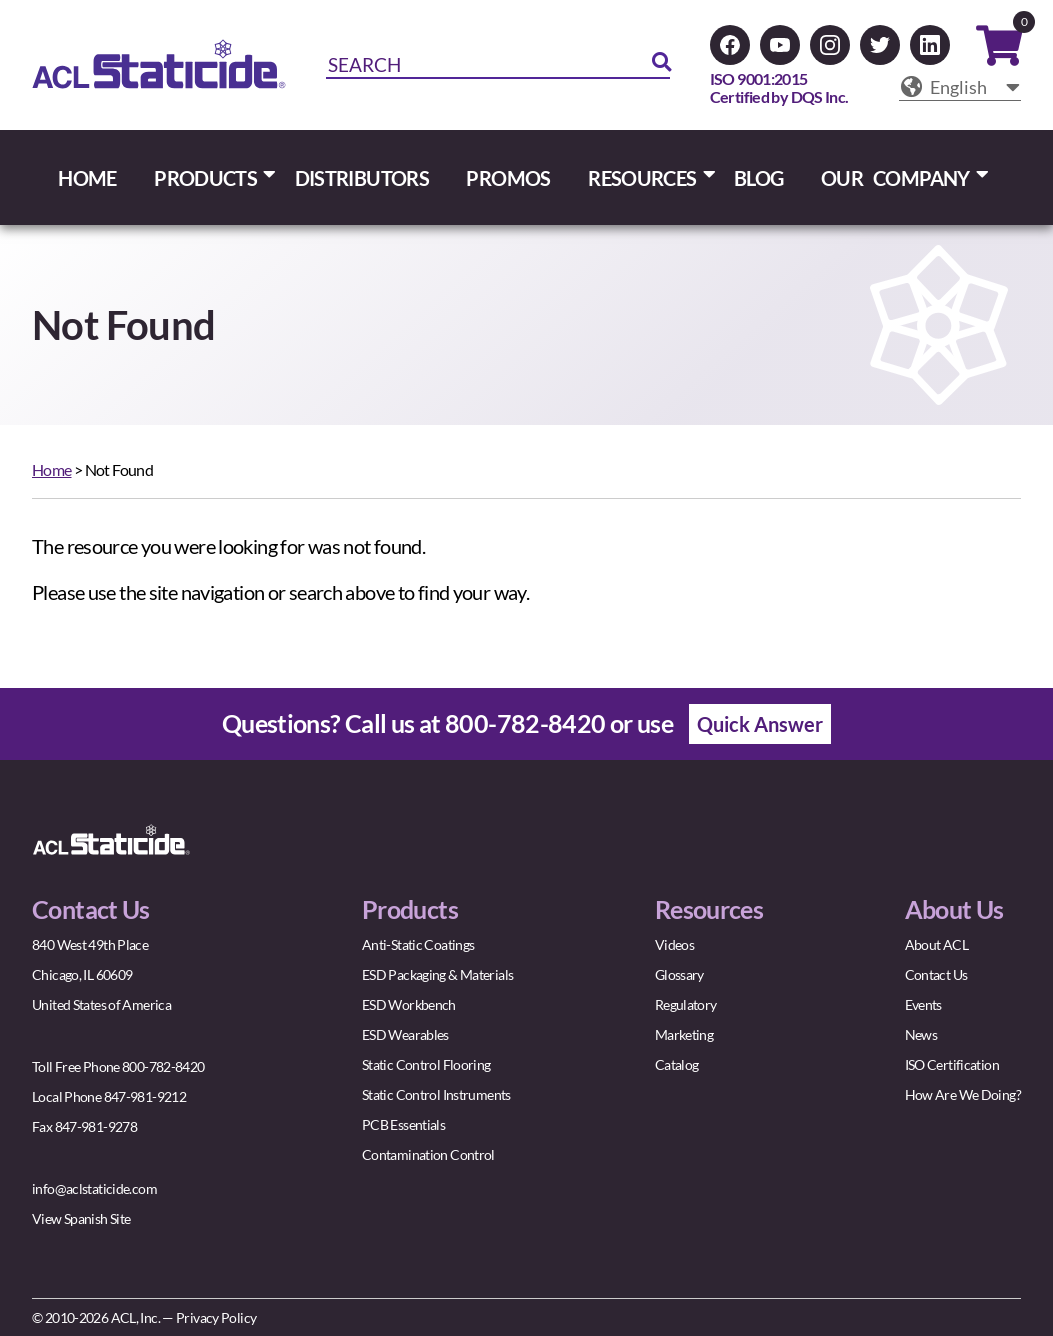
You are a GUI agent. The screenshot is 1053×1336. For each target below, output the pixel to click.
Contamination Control (428, 1154)
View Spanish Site (81, 1218)
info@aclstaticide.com (94, 1188)
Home (52, 469)
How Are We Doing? (963, 1094)
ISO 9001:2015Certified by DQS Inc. (779, 87)
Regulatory (686, 1004)
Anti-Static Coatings (418, 944)
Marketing (684, 1034)
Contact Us (936, 974)
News (921, 1034)
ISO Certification (952, 1064)
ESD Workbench (409, 1004)
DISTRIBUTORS (362, 178)
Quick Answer (760, 724)
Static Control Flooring (426, 1064)
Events (923, 1004)
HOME (87, 178)
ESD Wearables (405, 1034)
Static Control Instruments (436, 1094)
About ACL (936, 944)
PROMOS (508, 178)
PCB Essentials (403, 1124)
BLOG (759, 178)
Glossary (679, 974)
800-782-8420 (525, 723)
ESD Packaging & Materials (437, 974)
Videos (674, 944)
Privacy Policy (216, 1317)
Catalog (677, 1064)
